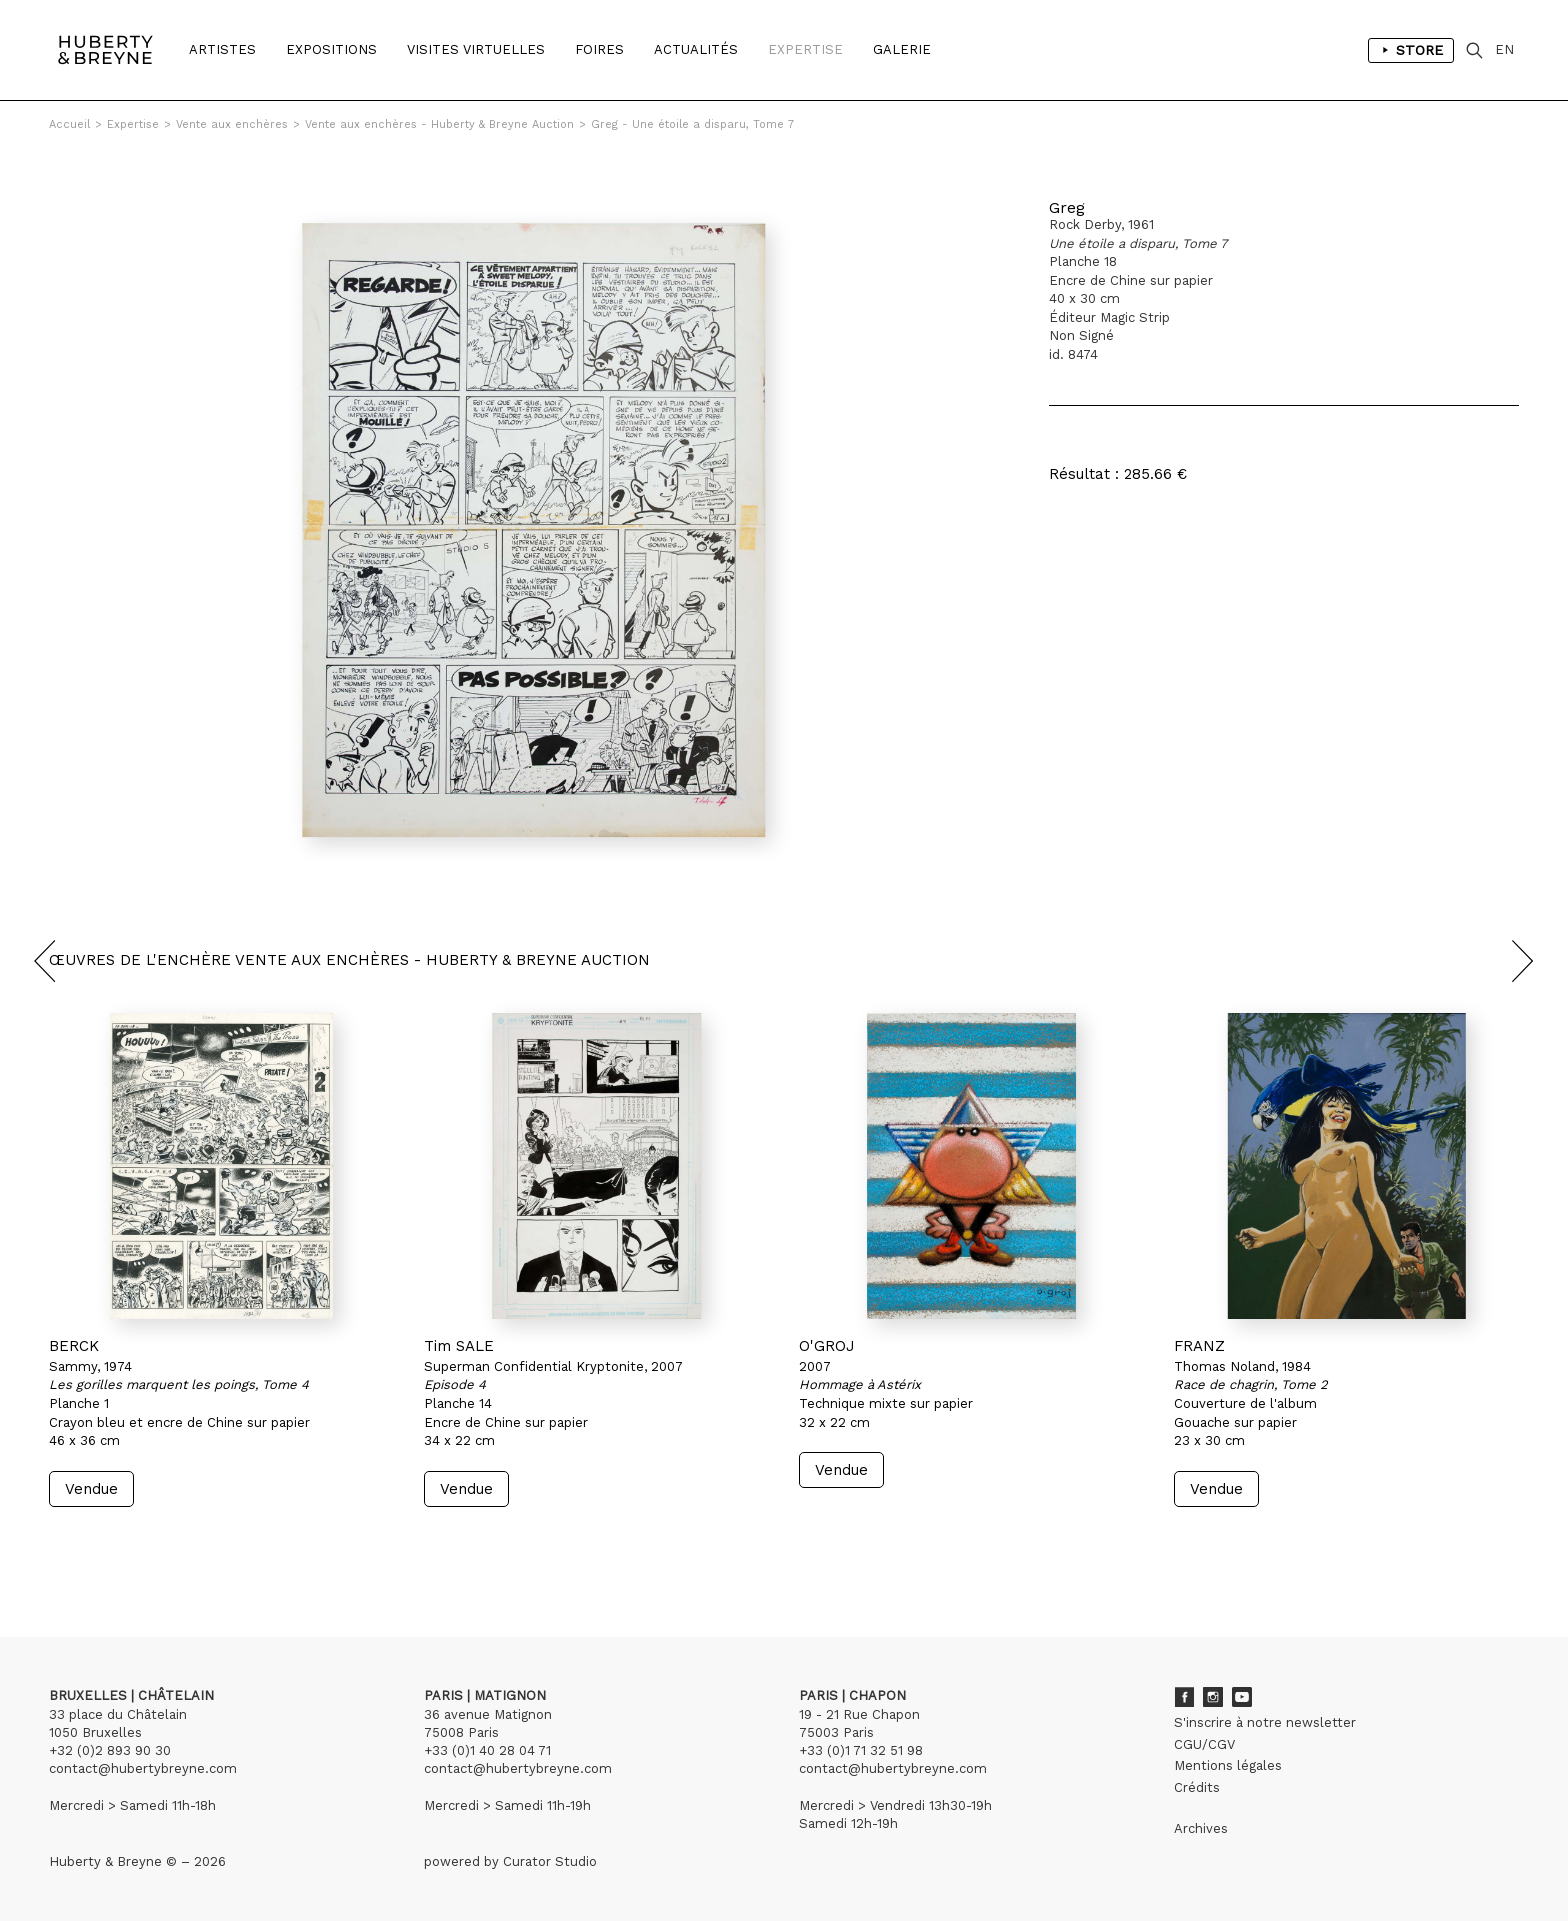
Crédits (1197, 1787)
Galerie (902, 49)
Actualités (696, 49)
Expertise (805, 49)
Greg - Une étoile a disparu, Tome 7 (692, 124)
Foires (599, 49)
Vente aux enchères (232, 124)
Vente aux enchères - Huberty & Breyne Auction (439, 124)
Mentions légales (1228, 1765)
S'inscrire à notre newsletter (1265, 1722)
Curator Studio (550, 1861)
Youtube (1242, 1697)
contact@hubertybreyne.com (143, 1768)
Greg (1067, 207)
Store (1411, 50)
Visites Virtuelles (476, 49)
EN (1504, 49)
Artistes (222, 49)
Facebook (1184, 1697)
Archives (1201, 1828)
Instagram (1213, 1697)
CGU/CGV (1204, 1744)
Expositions (331, 49)
